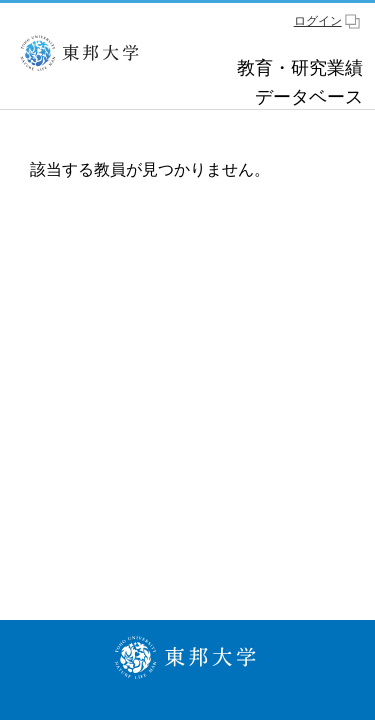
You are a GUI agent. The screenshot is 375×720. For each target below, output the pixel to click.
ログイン (318, 21)
